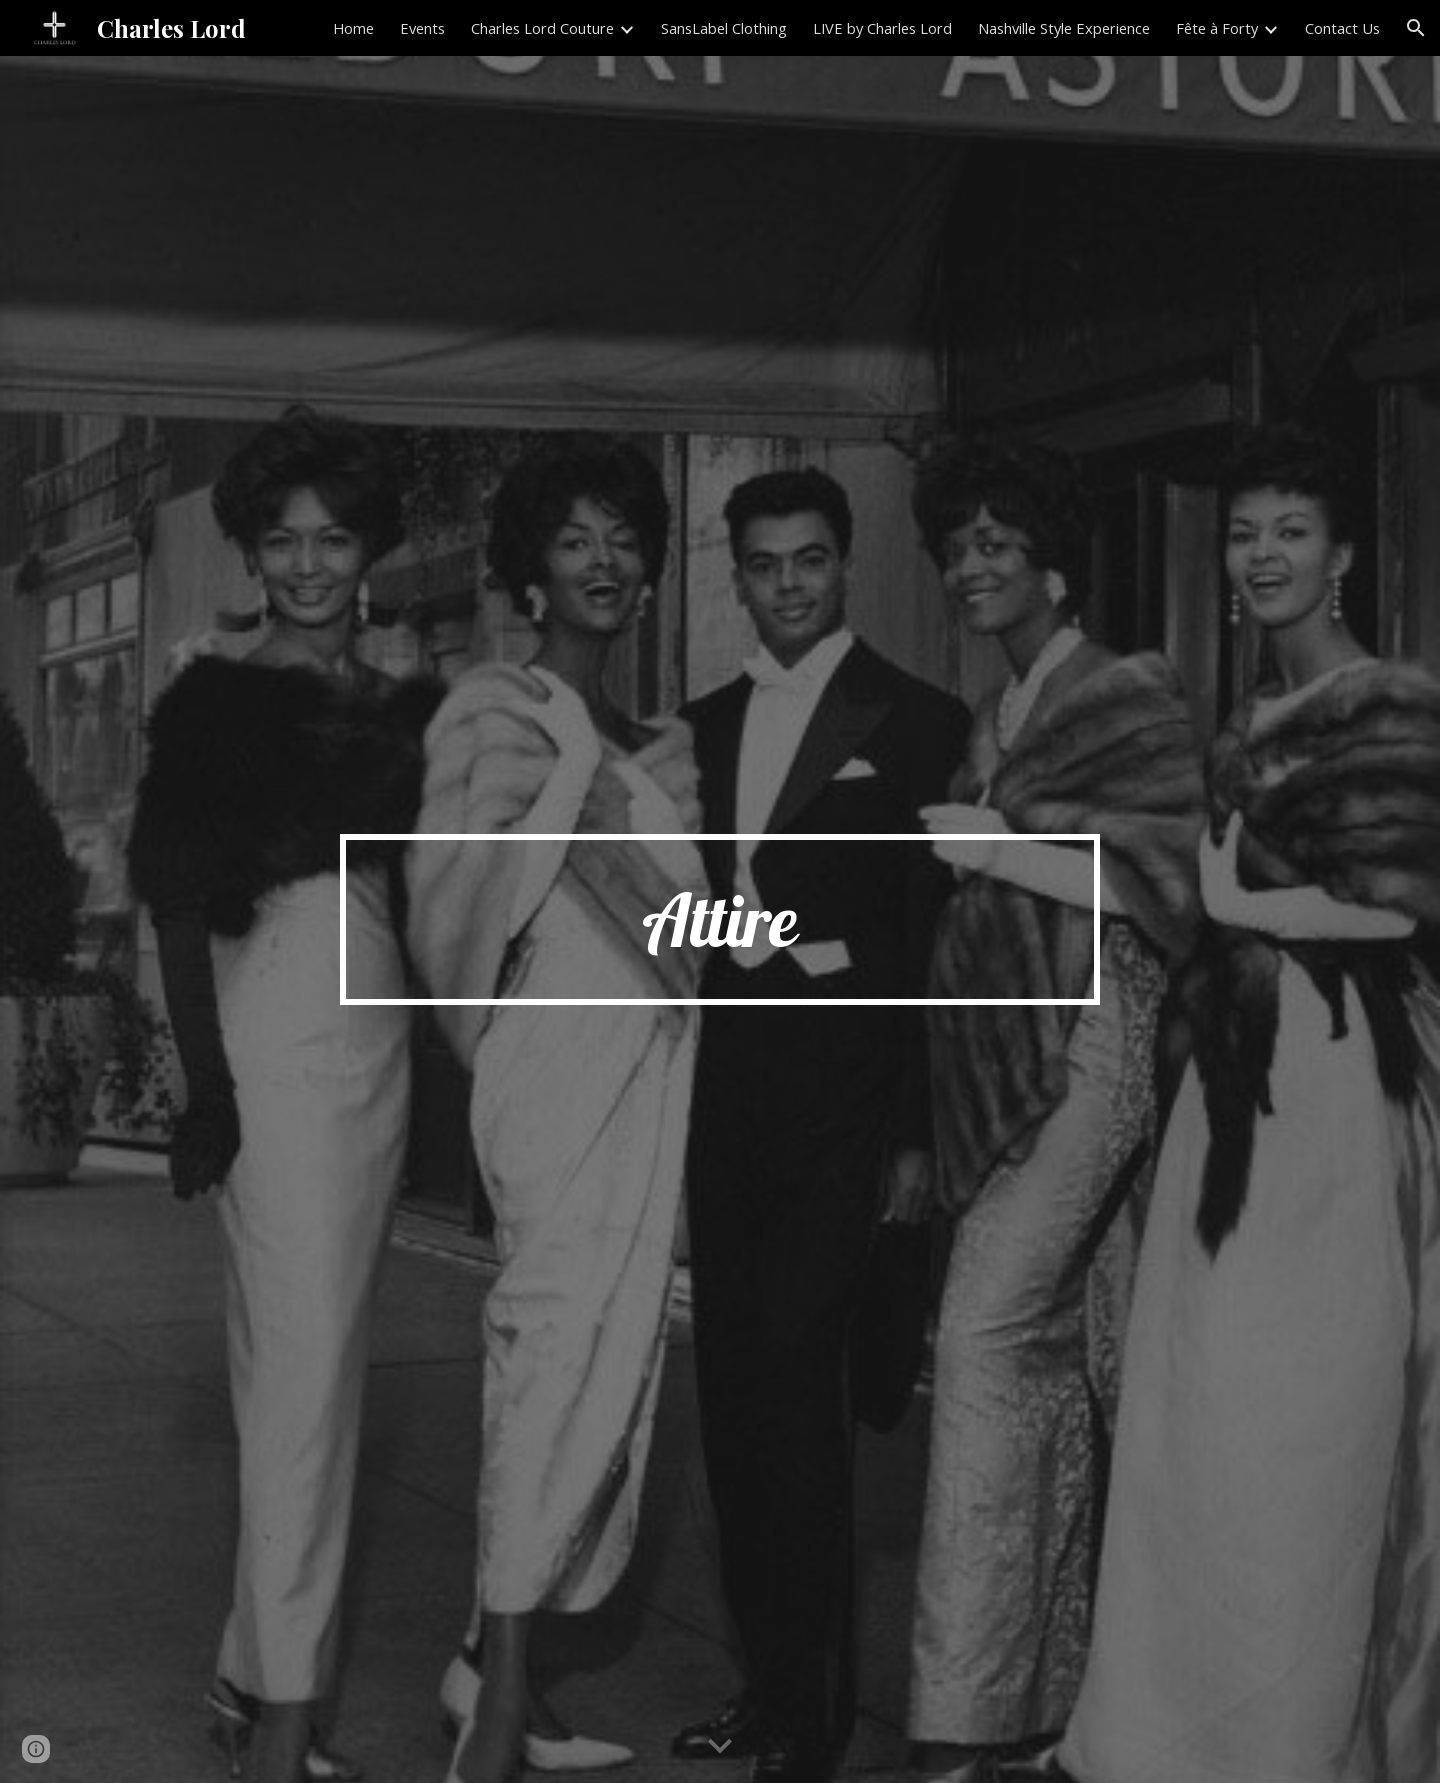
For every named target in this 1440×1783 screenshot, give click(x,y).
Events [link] (422, 28)
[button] (1416, 28)
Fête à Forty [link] (1217, 28)
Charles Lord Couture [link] (542, 28)
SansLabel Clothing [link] (724, 28)
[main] (720, 919)
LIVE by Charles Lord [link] (882, 28)
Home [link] (353, 28)
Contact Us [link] (1342, 28)
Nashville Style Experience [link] (1064, 28)
